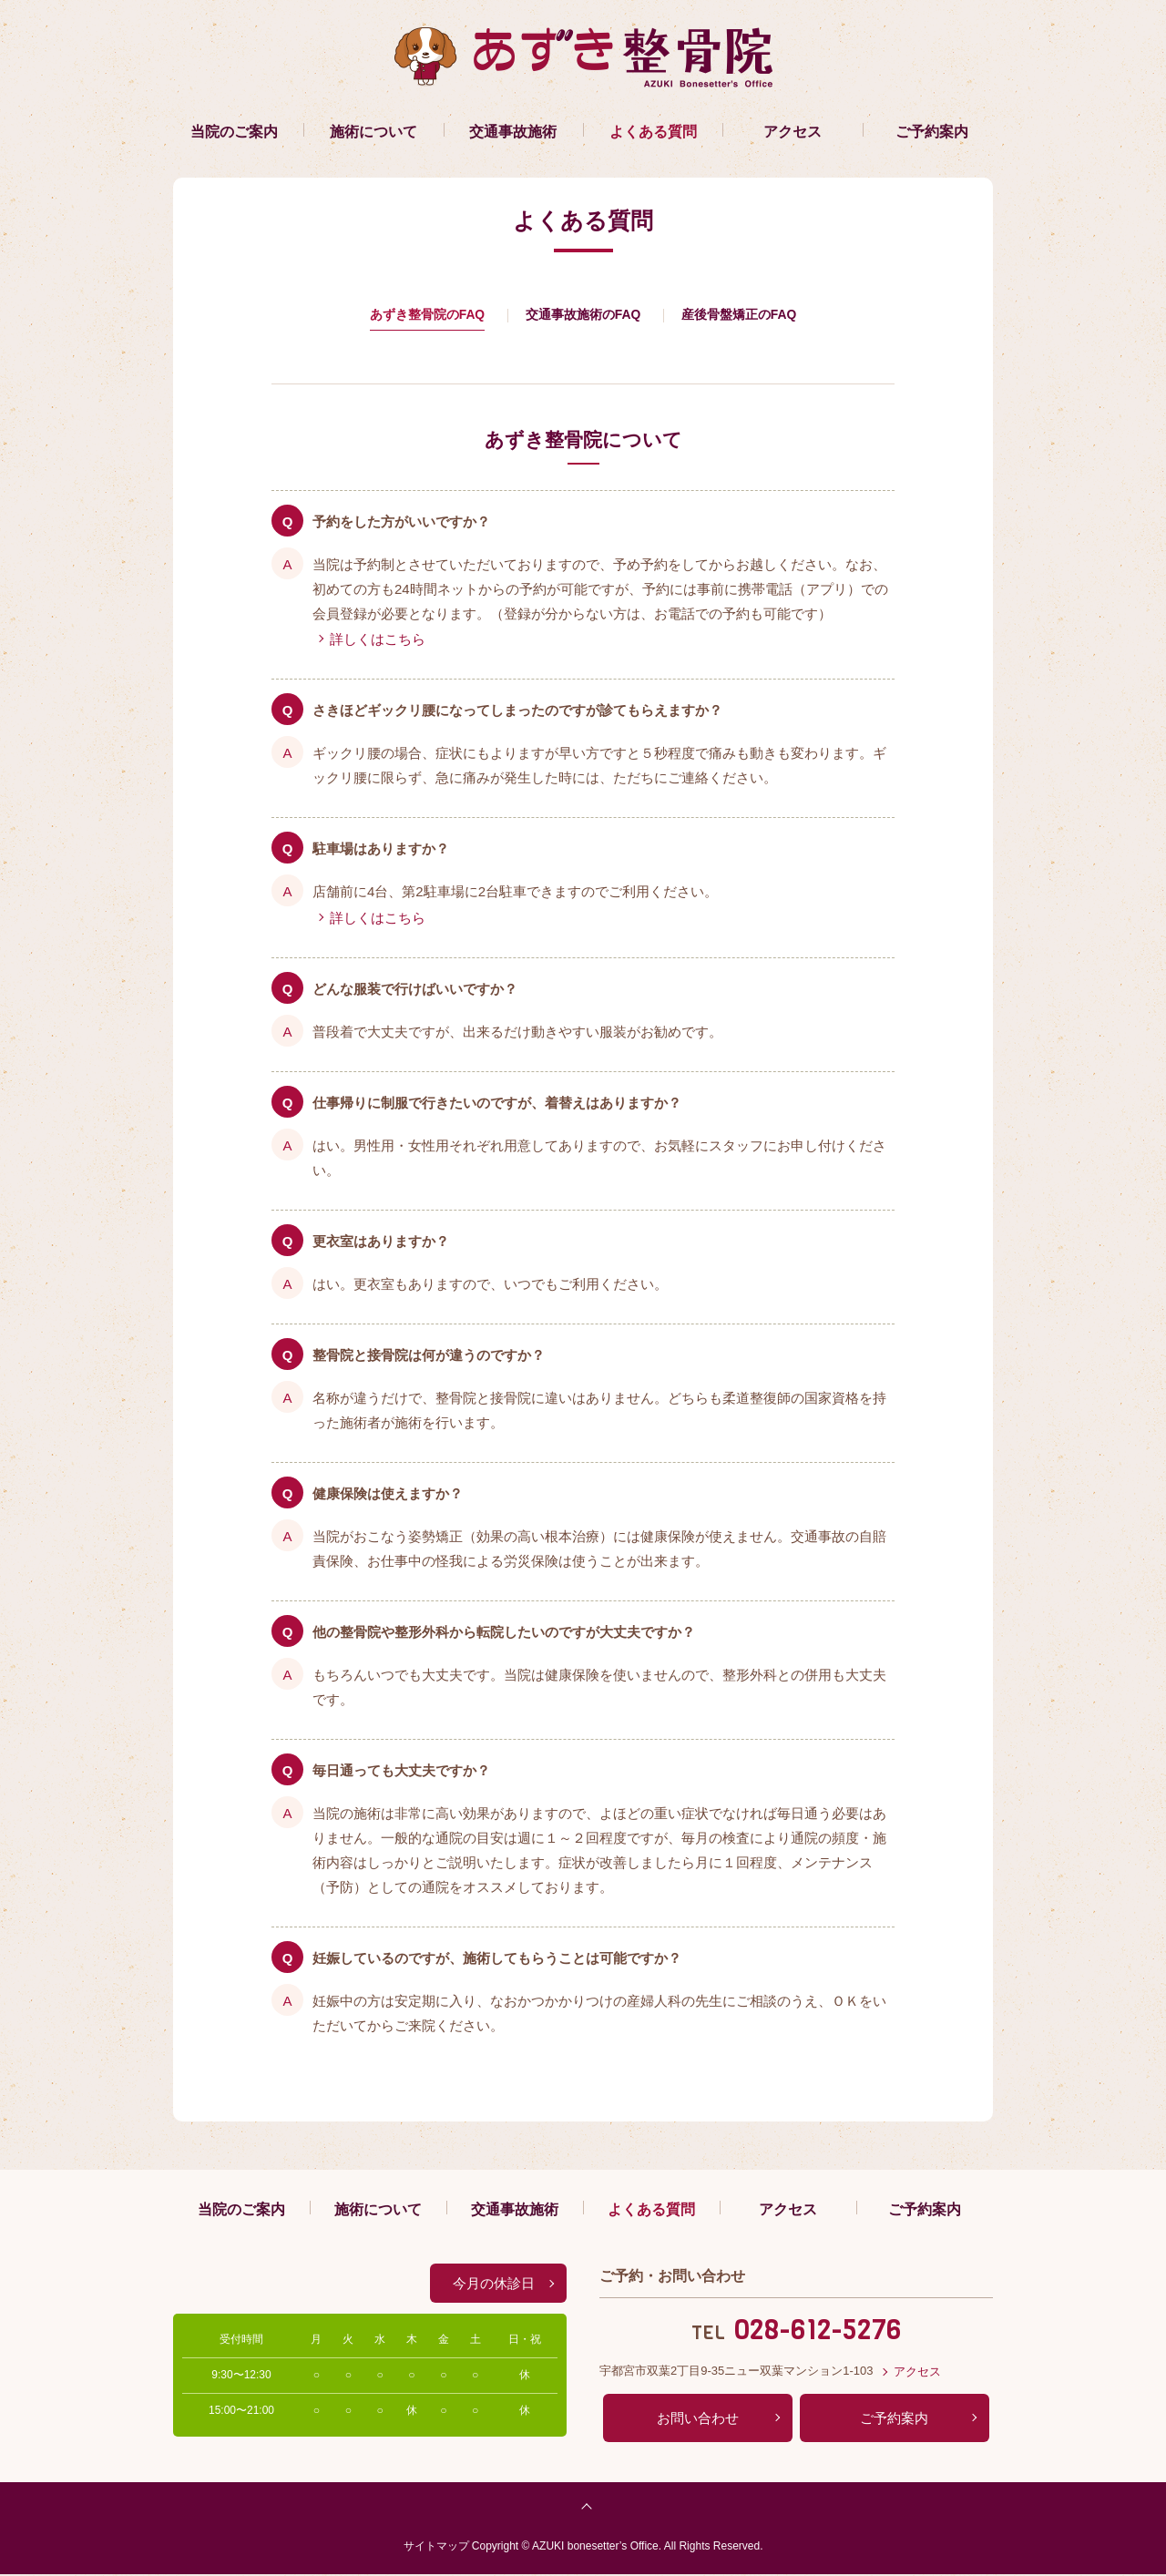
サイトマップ (436, 2546)
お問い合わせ (698, 2420)
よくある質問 (653, 131)
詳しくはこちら (377, 641)
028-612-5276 (817, 2332)
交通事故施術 (513, 131)
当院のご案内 (234, 131)
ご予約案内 (931, 131)
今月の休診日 (494, 2285)
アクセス (792, 131)
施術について (373, 131)
